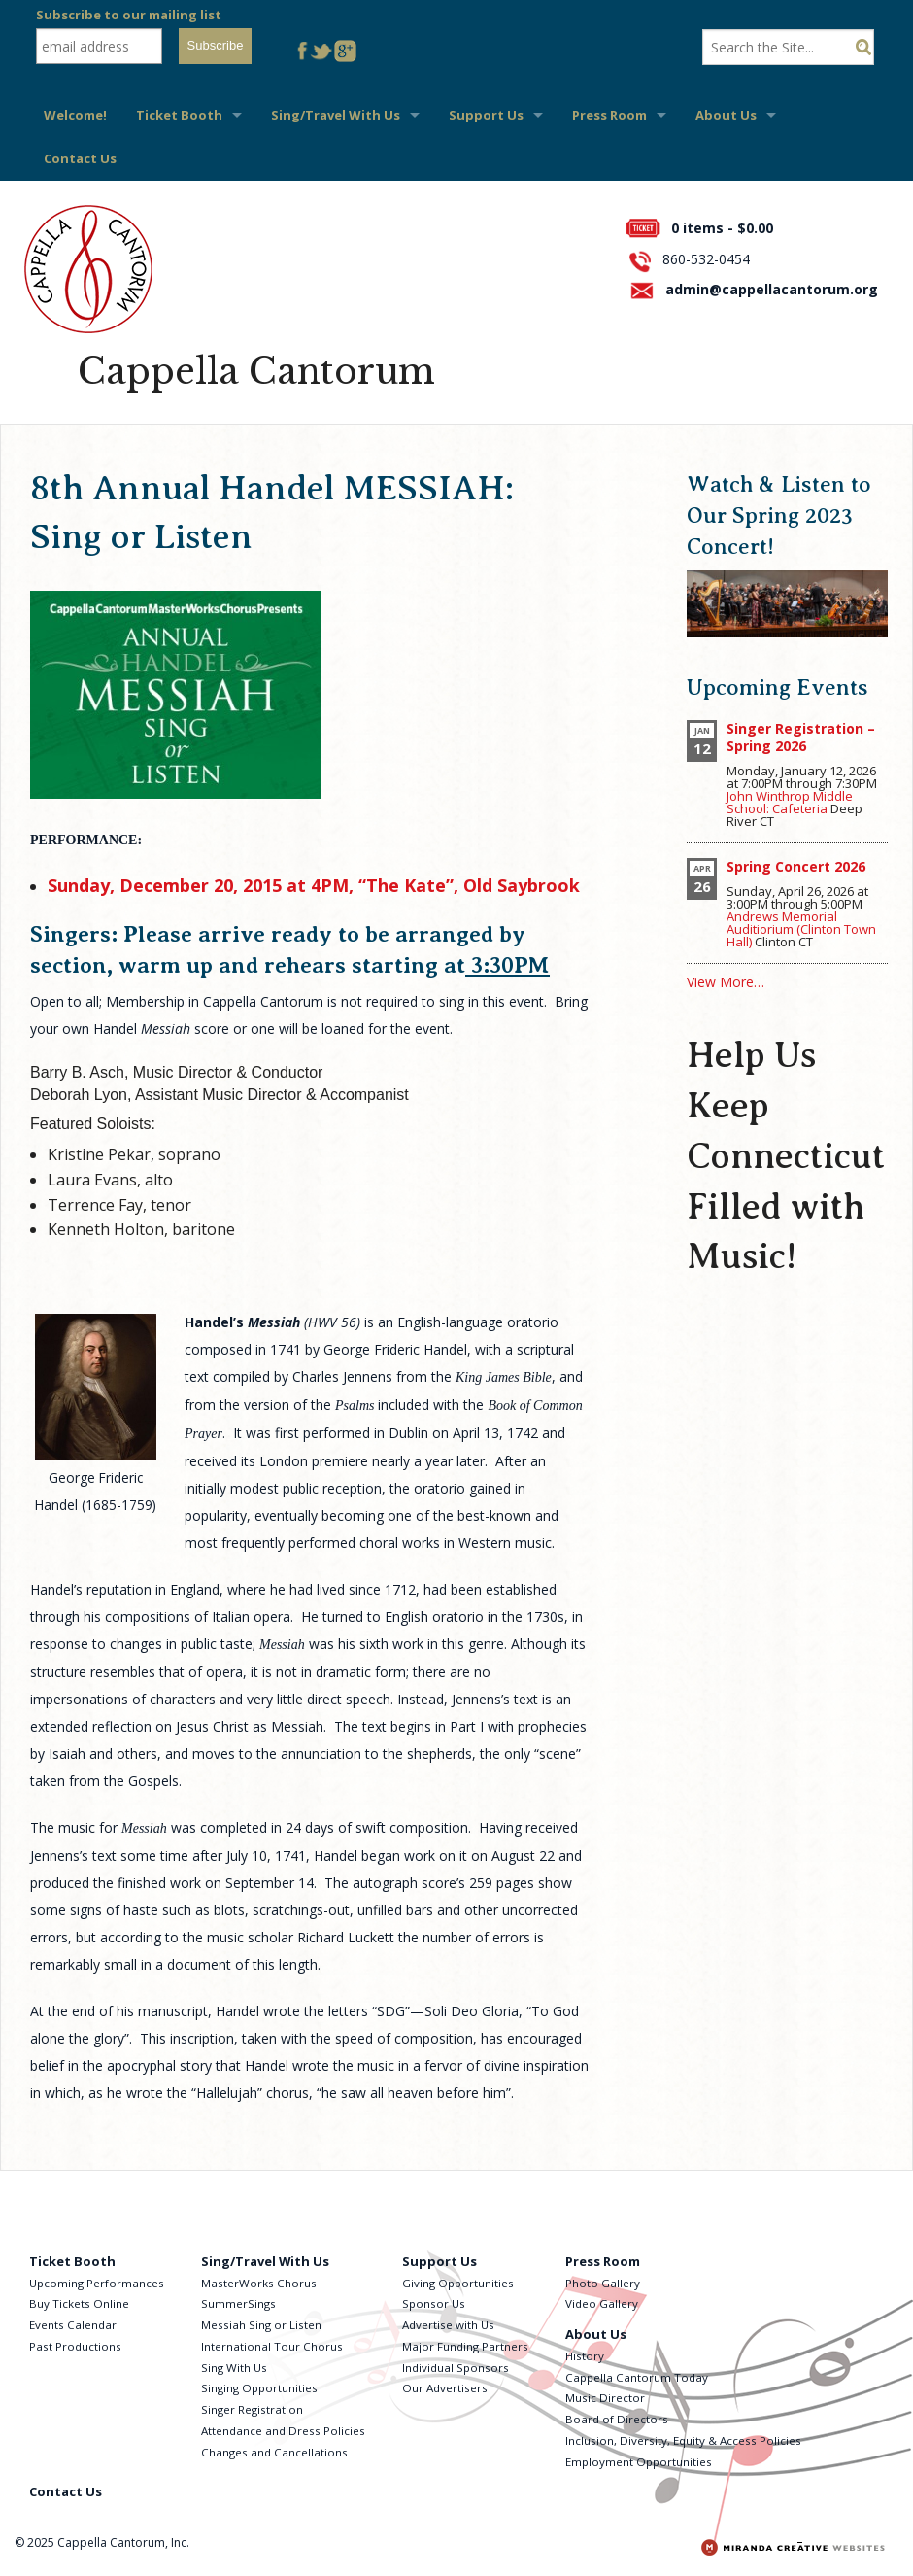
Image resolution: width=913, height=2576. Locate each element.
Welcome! (75, 114)
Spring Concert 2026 (796, 866)
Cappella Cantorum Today (636, 2377)
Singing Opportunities (259, 2388)
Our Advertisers (445, 2388)
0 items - (722, 228)
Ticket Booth (179, 114)
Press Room (609, 114)
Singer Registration (252, 2409)
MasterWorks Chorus (259, 2283)
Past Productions (75, 2346)
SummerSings (238, 2303)
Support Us (486, 114)
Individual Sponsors (455, 2367)
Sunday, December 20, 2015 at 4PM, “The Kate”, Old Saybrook (314, 885)
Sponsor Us (433, 2303)
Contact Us (80, 158)
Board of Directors (616, 2419)
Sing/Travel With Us (335, 114)
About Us (726, 114)
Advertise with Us (448, 2325)
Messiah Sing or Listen (261, 2325)
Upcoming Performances (96, 2283)
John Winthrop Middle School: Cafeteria (790, 802)
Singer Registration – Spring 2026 (801, 737)
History (584, 2356)
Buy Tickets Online (79, 2303)
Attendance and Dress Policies (283, 2430)
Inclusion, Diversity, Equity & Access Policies (683, 2440)
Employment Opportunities (638, 2462)
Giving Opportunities (458, 2283)
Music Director (605, 2397)
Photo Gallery (602, 2283)
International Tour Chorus (272, 2346)
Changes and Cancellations (274, 2452)
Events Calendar (73, 2325)
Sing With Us (234, 2367)
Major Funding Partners (465, 2346)
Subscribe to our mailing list (128, 14)
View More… (725, 982)
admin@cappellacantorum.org (771, 289)
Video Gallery (601, 2303)
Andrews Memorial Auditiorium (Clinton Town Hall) (801, 929)
